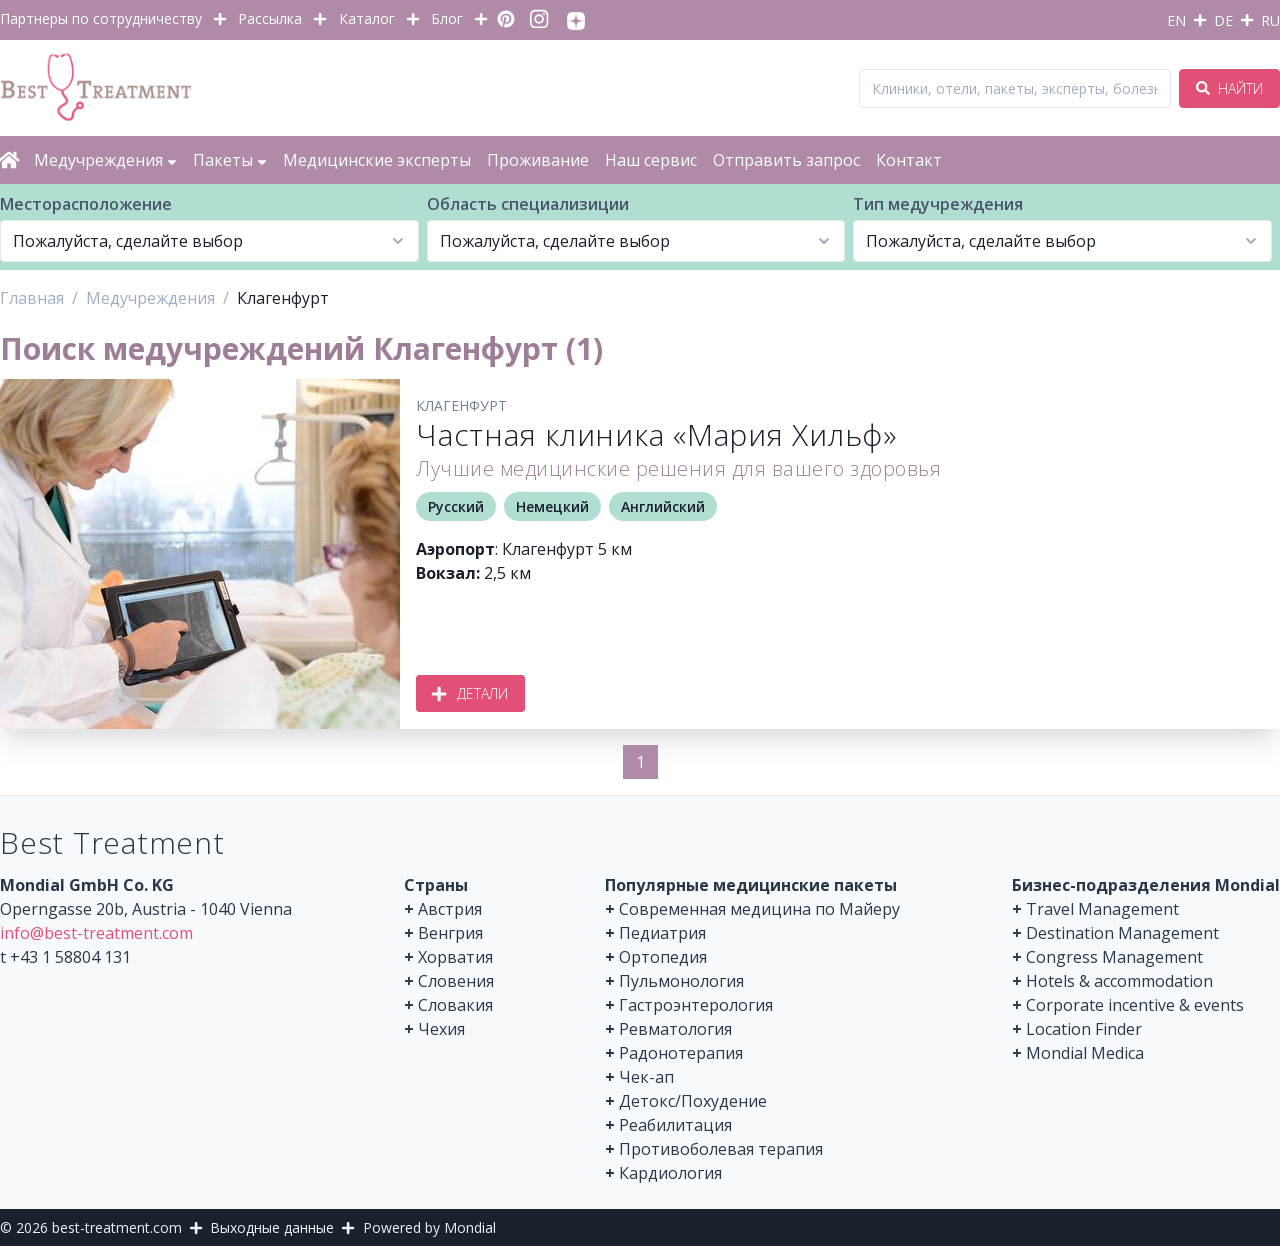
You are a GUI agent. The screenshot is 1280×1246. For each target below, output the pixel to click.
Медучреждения (105, 160)
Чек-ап (646, 1077)
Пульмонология (681, 981)
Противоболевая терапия (721, 1149)
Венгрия (450, 933)
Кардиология (670, 1173)
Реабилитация (675, 1125)
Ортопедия (663, 957)
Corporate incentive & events (1135, 1005)
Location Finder (1084, 1029)
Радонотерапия (681, 1053)
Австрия (450, 909)
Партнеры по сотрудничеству (101, 18)
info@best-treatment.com (96, 933)
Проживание (538, 160)
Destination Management (1122, 933)
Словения (456, 981)
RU (1270, 20)
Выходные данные (272, 1227)
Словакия (455, 1005)
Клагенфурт (461, 405)
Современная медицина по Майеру (759, 909)
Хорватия (455, 957)
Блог (447, 18)
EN (1176, 20)
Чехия (441, 1029)
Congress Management (1114, 957)
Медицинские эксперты (377, 160)
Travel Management (1102, 909)
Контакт (909, 160)
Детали (470, 693)
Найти (1229, 88)
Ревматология (675, 1029)
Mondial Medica (1085, 1053)
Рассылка (270, 18)
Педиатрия (662, 933)
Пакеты (230, 160)
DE (1223, 20)
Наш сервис (651, 160)
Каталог (367, 18)
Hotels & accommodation (1119, 981)
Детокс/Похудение (693, 1101)
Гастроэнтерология (696, 1005)
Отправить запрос (786, 160)
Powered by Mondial (429, 1227)
